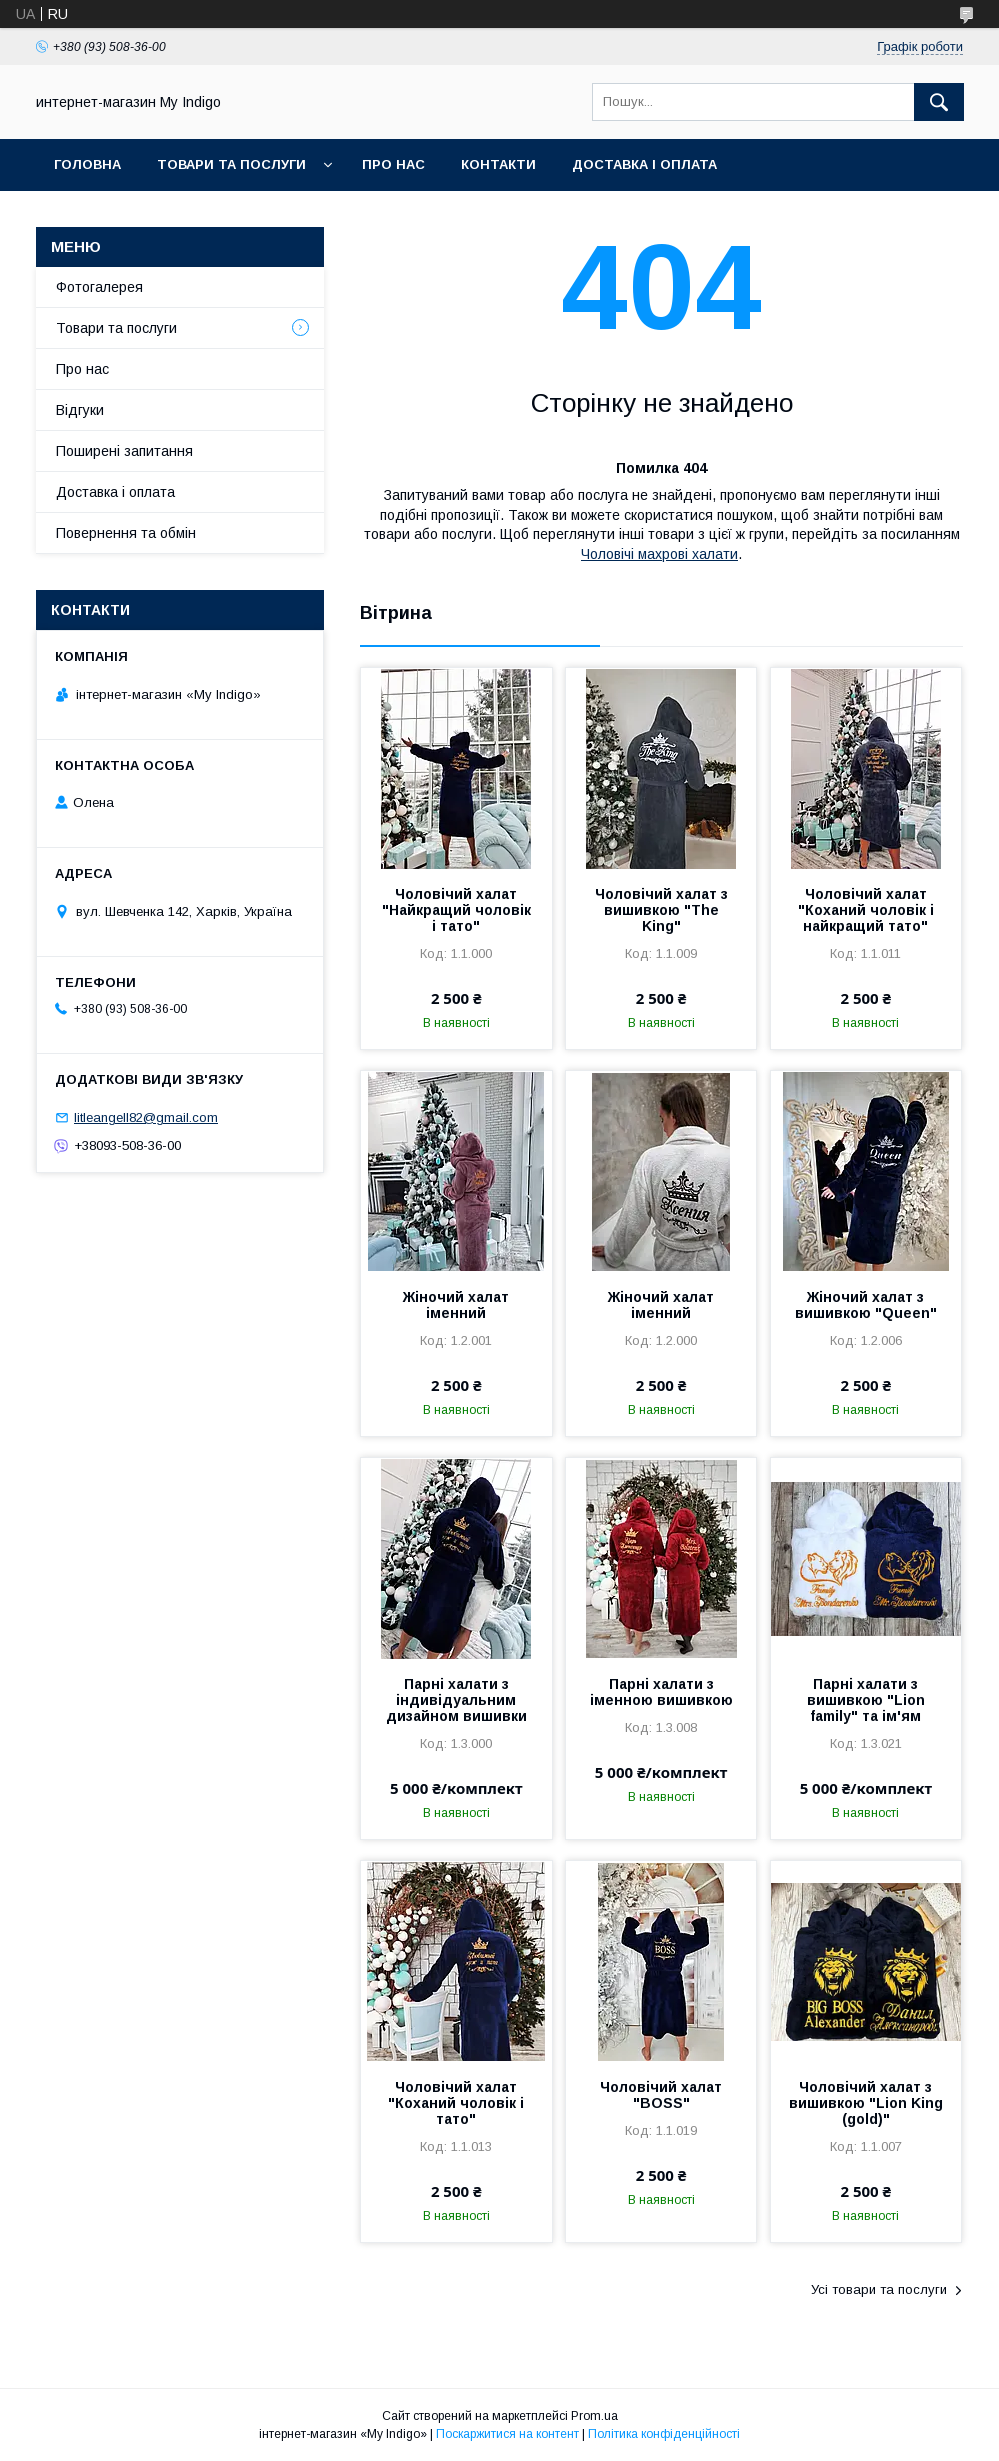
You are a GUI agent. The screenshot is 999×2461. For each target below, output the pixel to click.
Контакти (498, 164)
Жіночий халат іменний (456, 1305)
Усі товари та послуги (879, 2289)
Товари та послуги (231, 164)
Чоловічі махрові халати (659, 554)
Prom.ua (594, 2416)
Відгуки (80, 410)
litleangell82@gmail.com (146, 1117)
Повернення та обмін (126, 533)
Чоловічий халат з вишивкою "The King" (661, 910)
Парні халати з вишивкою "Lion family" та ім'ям (866, 1700)
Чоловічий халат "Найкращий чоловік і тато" (456, 910)
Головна (87, 164)
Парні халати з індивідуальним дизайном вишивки (456, 1700)
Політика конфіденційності (664, 2434)
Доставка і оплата (644, 164)
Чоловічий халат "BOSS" (661, 2095)
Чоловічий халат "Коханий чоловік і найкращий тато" (866, 910)
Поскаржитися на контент (507, 2434)
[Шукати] (939, 102)
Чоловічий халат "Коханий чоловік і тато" (456, 2103)
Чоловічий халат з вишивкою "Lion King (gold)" (866, 2103)
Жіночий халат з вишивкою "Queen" (866, 1305)
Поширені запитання (124, 451)
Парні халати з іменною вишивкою (661, 1692)
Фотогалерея (99, 287)
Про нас (393, 164)
